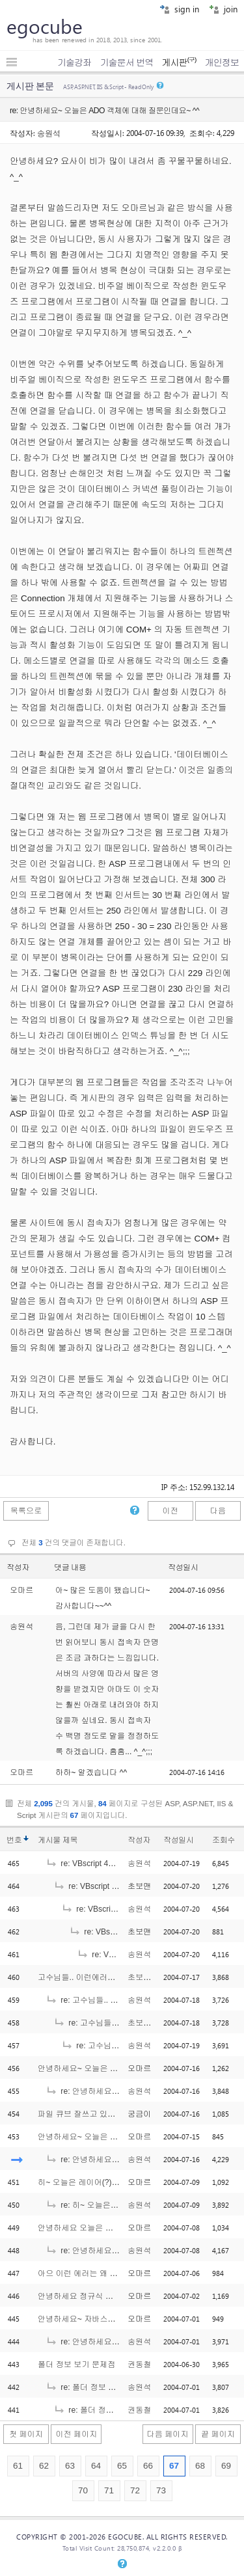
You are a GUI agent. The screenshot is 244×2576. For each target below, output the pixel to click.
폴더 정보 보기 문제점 (76, 2364)
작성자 (18, 1567)
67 (174, 2466)
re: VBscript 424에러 (89, 1863)
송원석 (49, 133)
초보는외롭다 (151, 1977)
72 (135, 2490)
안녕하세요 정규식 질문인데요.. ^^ (98, 2296)
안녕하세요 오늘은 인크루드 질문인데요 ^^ (113, 2227)
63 (70, 2466)
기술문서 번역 (127, 62)
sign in (179, 8)
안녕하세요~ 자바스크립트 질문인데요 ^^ (110, 2319)
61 (18, 2466)
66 (148, 2466)
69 (226, 2466)
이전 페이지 (76, 2434)
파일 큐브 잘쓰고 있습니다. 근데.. (97, 2114)
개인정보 (222, 62)
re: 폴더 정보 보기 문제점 (98, 2387)
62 (44, 2466)
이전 (170, 1510)
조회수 (223, 1840)
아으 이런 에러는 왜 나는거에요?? (98, 2273)
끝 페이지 (218, 2434)
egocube (45, 26)
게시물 (57, 1840)
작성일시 (183, 1567)
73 (161, 2490)
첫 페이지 (26, 2434)
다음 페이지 (168, 2434)
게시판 (178, 62)
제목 (69, 1840)
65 (122, 2466)
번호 (14, 1840)
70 (83, 2490)
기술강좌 (74, 62)
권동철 (139, 2364)
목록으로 (26, 1510)
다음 (218, 1510)
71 (109, 2490)
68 (200, 2466)
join (223, 8)
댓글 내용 (70, 1567)
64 (96, 2466)
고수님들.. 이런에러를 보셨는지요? (99, 1977)
